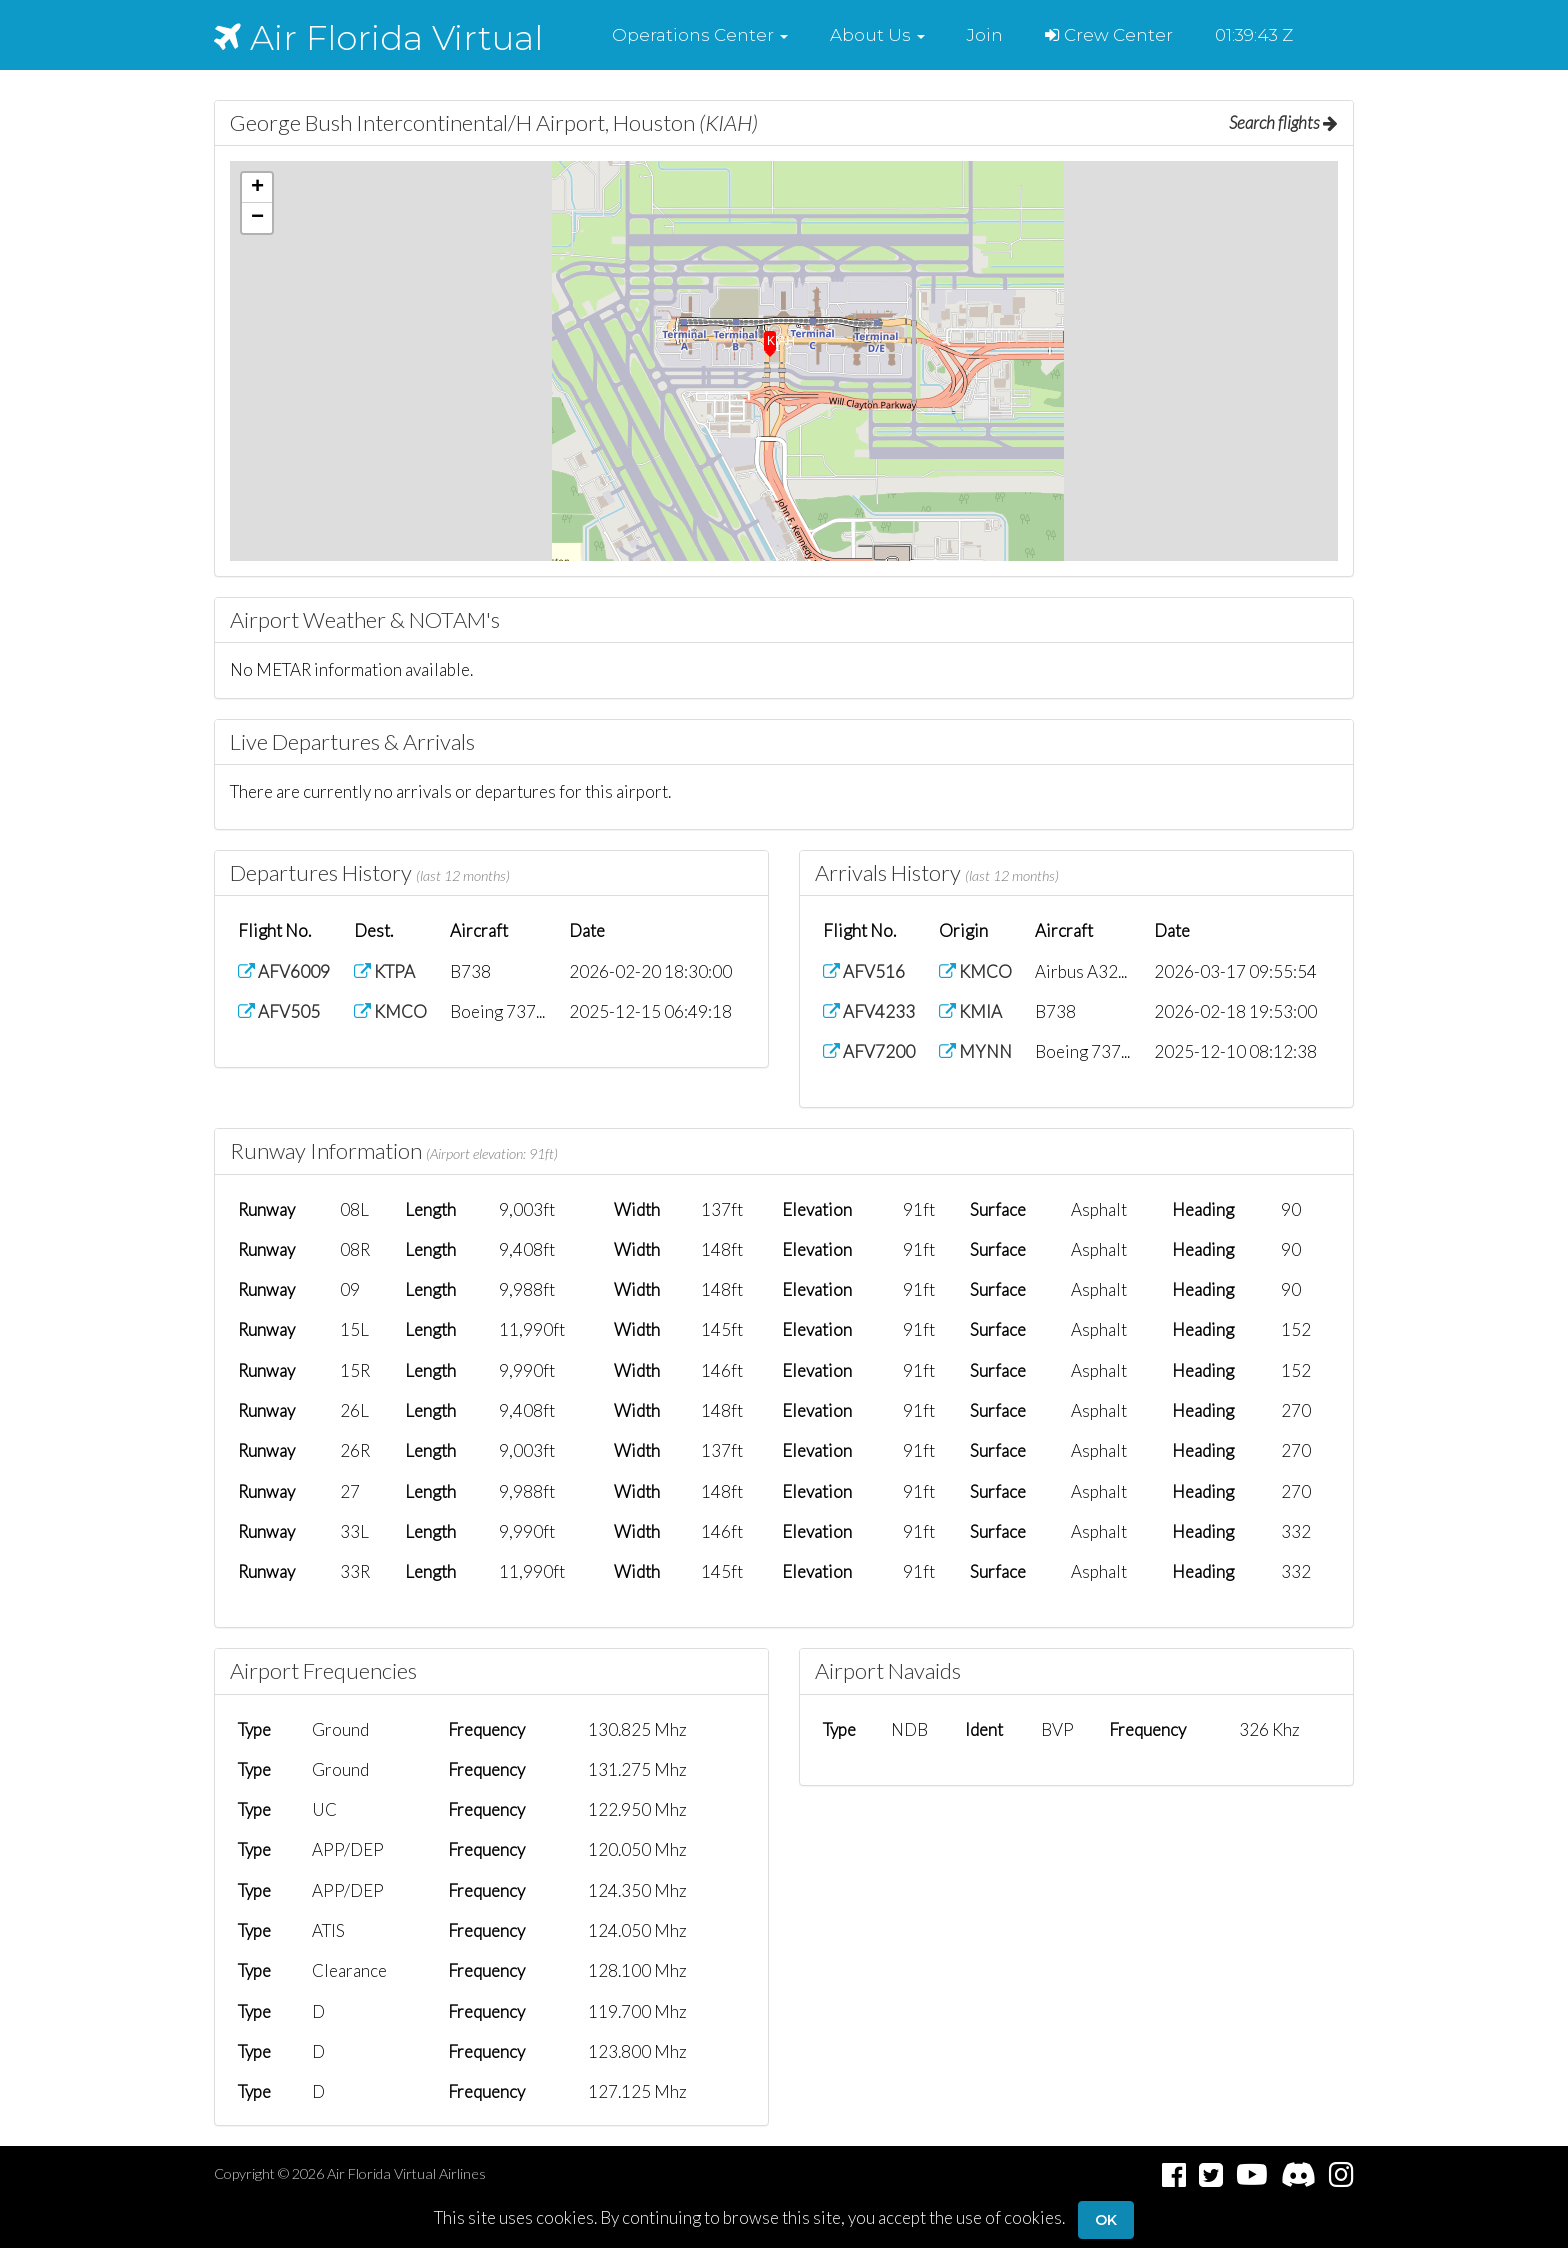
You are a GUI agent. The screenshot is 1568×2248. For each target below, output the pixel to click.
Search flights (1283, 122)
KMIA (970, 1011)
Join (985, 35)
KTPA (384, 971)
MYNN (975, 1051)
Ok (1106, 2220)
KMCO (390, 1011)
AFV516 (864, 971)
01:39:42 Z (1254, 35)
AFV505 (279, 1011)
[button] (700, 35)
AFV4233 (869, 1011)
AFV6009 (284, 971)
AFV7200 (869, 1051)
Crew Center (1109, 35)
